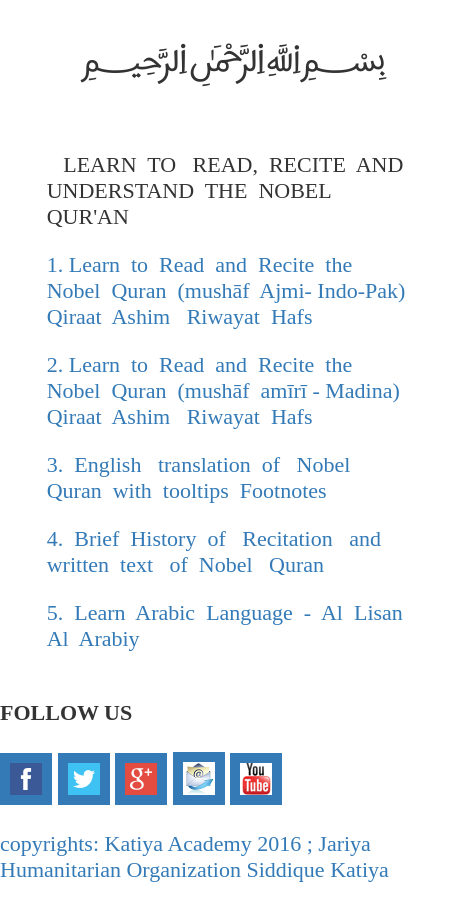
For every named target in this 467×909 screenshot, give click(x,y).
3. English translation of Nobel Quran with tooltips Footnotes (204, 477)
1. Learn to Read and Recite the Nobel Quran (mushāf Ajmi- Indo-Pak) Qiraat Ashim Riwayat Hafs (229, 290)
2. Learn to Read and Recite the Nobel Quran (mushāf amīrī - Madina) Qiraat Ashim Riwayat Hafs (229, 390)
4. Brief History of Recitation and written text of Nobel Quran (217, 551)
